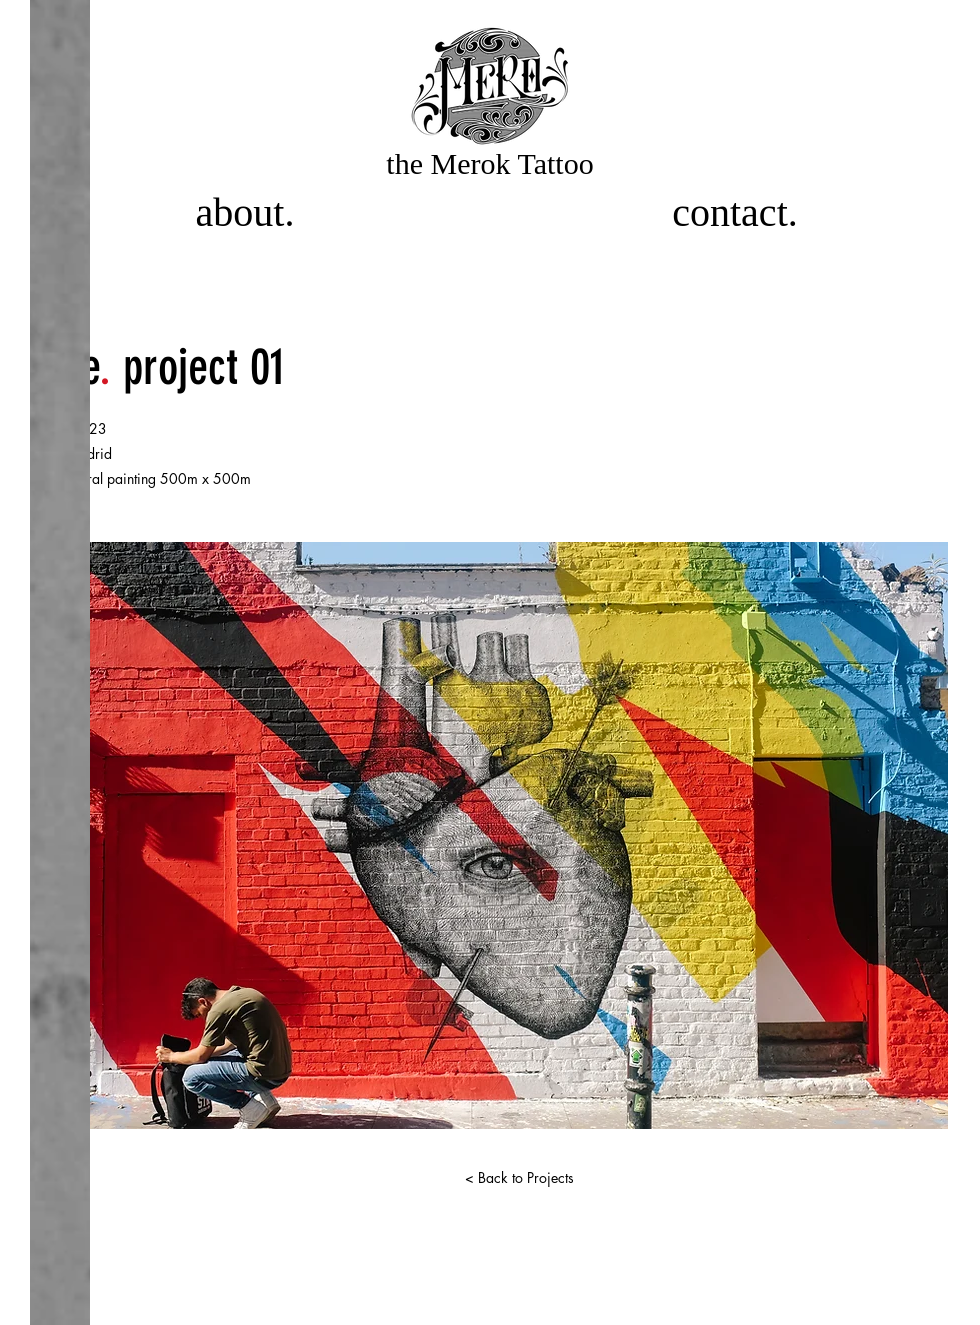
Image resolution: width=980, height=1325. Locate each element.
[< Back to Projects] (519, 1178)
